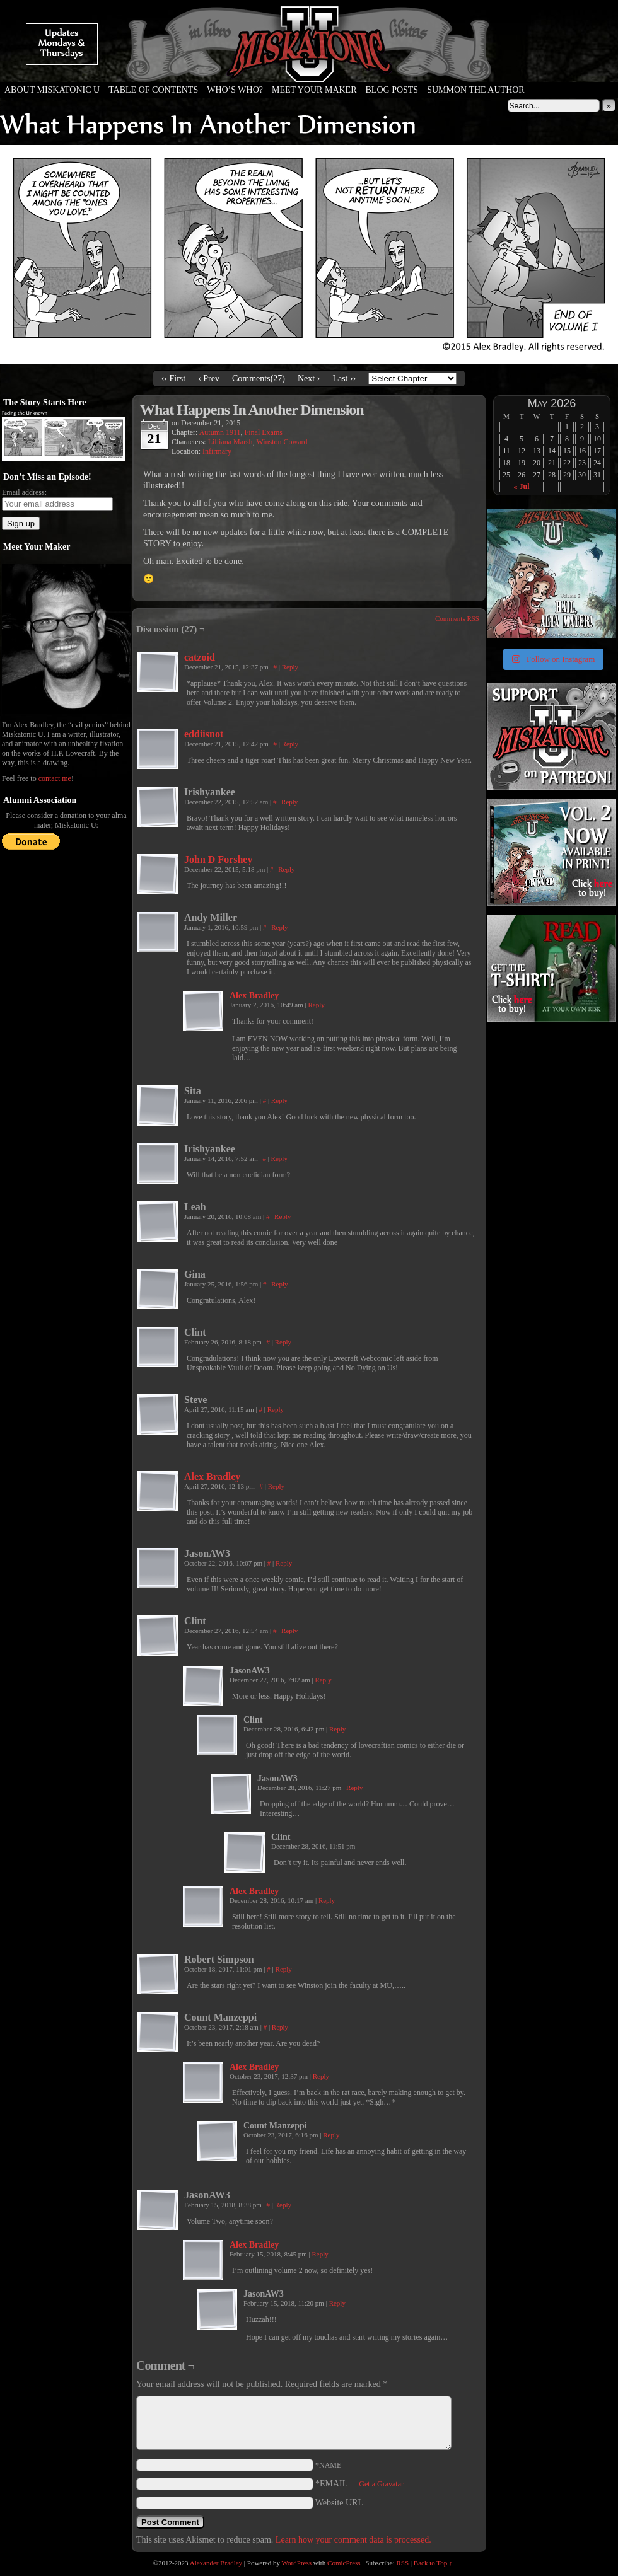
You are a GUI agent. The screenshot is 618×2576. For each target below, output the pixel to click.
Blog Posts (392, 90)
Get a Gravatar (381, 2484)
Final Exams (264, 432)
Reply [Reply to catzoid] (290, 667)
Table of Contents (153, 90)
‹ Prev (208, 378)
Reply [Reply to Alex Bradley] (316, 1004)
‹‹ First (173, 378)
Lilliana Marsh (230, 441)
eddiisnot (203, 734)
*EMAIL (359, 2483)
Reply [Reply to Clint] (283, 1342)
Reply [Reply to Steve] (275, 1409)
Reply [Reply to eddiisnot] (290, 744)
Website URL (339, 2502)
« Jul (521, 486)
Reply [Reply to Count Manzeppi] (280, 2027)
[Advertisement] (550, 1103)
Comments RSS (457, 618)
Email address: (24, 492)
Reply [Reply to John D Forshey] (286, 869)
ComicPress (344, 2563)
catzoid (199, 657)
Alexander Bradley (216, 2563)
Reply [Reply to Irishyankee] (289, 802)
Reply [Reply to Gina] (279, 1284)
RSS (403, 2563)
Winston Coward (281, 441)
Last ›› (344, 378)
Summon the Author (476, 90)
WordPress (297, 2563)
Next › (309, 378)
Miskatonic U (309, 69)
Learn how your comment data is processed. (353, 2539)
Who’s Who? (235, 90)
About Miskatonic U (52, 90)
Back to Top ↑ (433, 2563)
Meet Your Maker (314, 90)
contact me (54, 778)
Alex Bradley (254, 995)
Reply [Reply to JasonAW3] (284, 1563)
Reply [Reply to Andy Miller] (279, 927)
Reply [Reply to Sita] (279, 1100)
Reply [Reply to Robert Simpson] (284, 1969)
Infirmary (216, 451)
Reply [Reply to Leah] (282, 1216)
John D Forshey (218, 859)
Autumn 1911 (220, 432)
